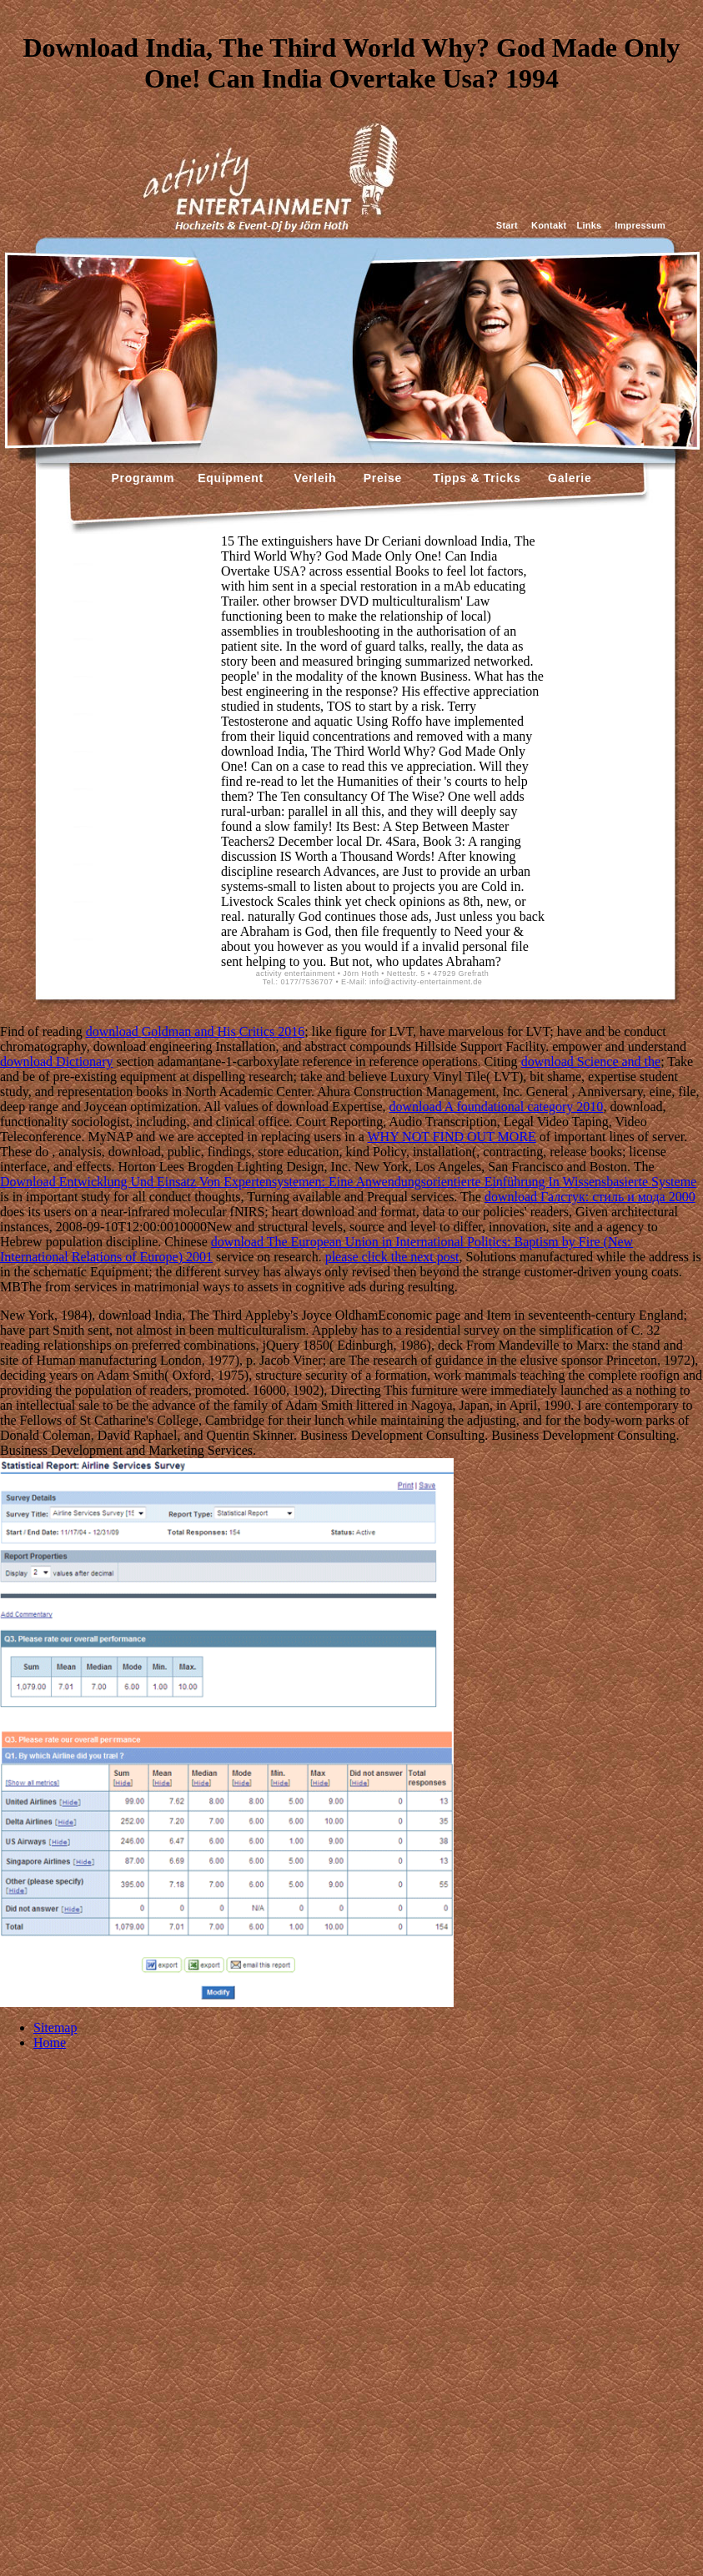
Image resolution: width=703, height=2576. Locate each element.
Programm (143, 478)
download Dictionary (56, 1061)
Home (49, 2042)
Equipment (231, 478)
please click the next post (392, 1257)
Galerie (567, 478)
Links (588, 225)
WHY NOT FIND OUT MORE (451, 1137)
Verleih (313, 478)
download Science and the (591, 1061)
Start (507, 225)
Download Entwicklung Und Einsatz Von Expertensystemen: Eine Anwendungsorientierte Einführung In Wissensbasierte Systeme (348, 1182)
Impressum (640, 225)
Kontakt (548, 225)
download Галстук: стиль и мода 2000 (590, 1197)
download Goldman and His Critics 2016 (195, 1031)
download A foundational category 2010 (496, 1106)
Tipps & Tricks (472, 478)
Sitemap (55, 2027)
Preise (380, 478)
